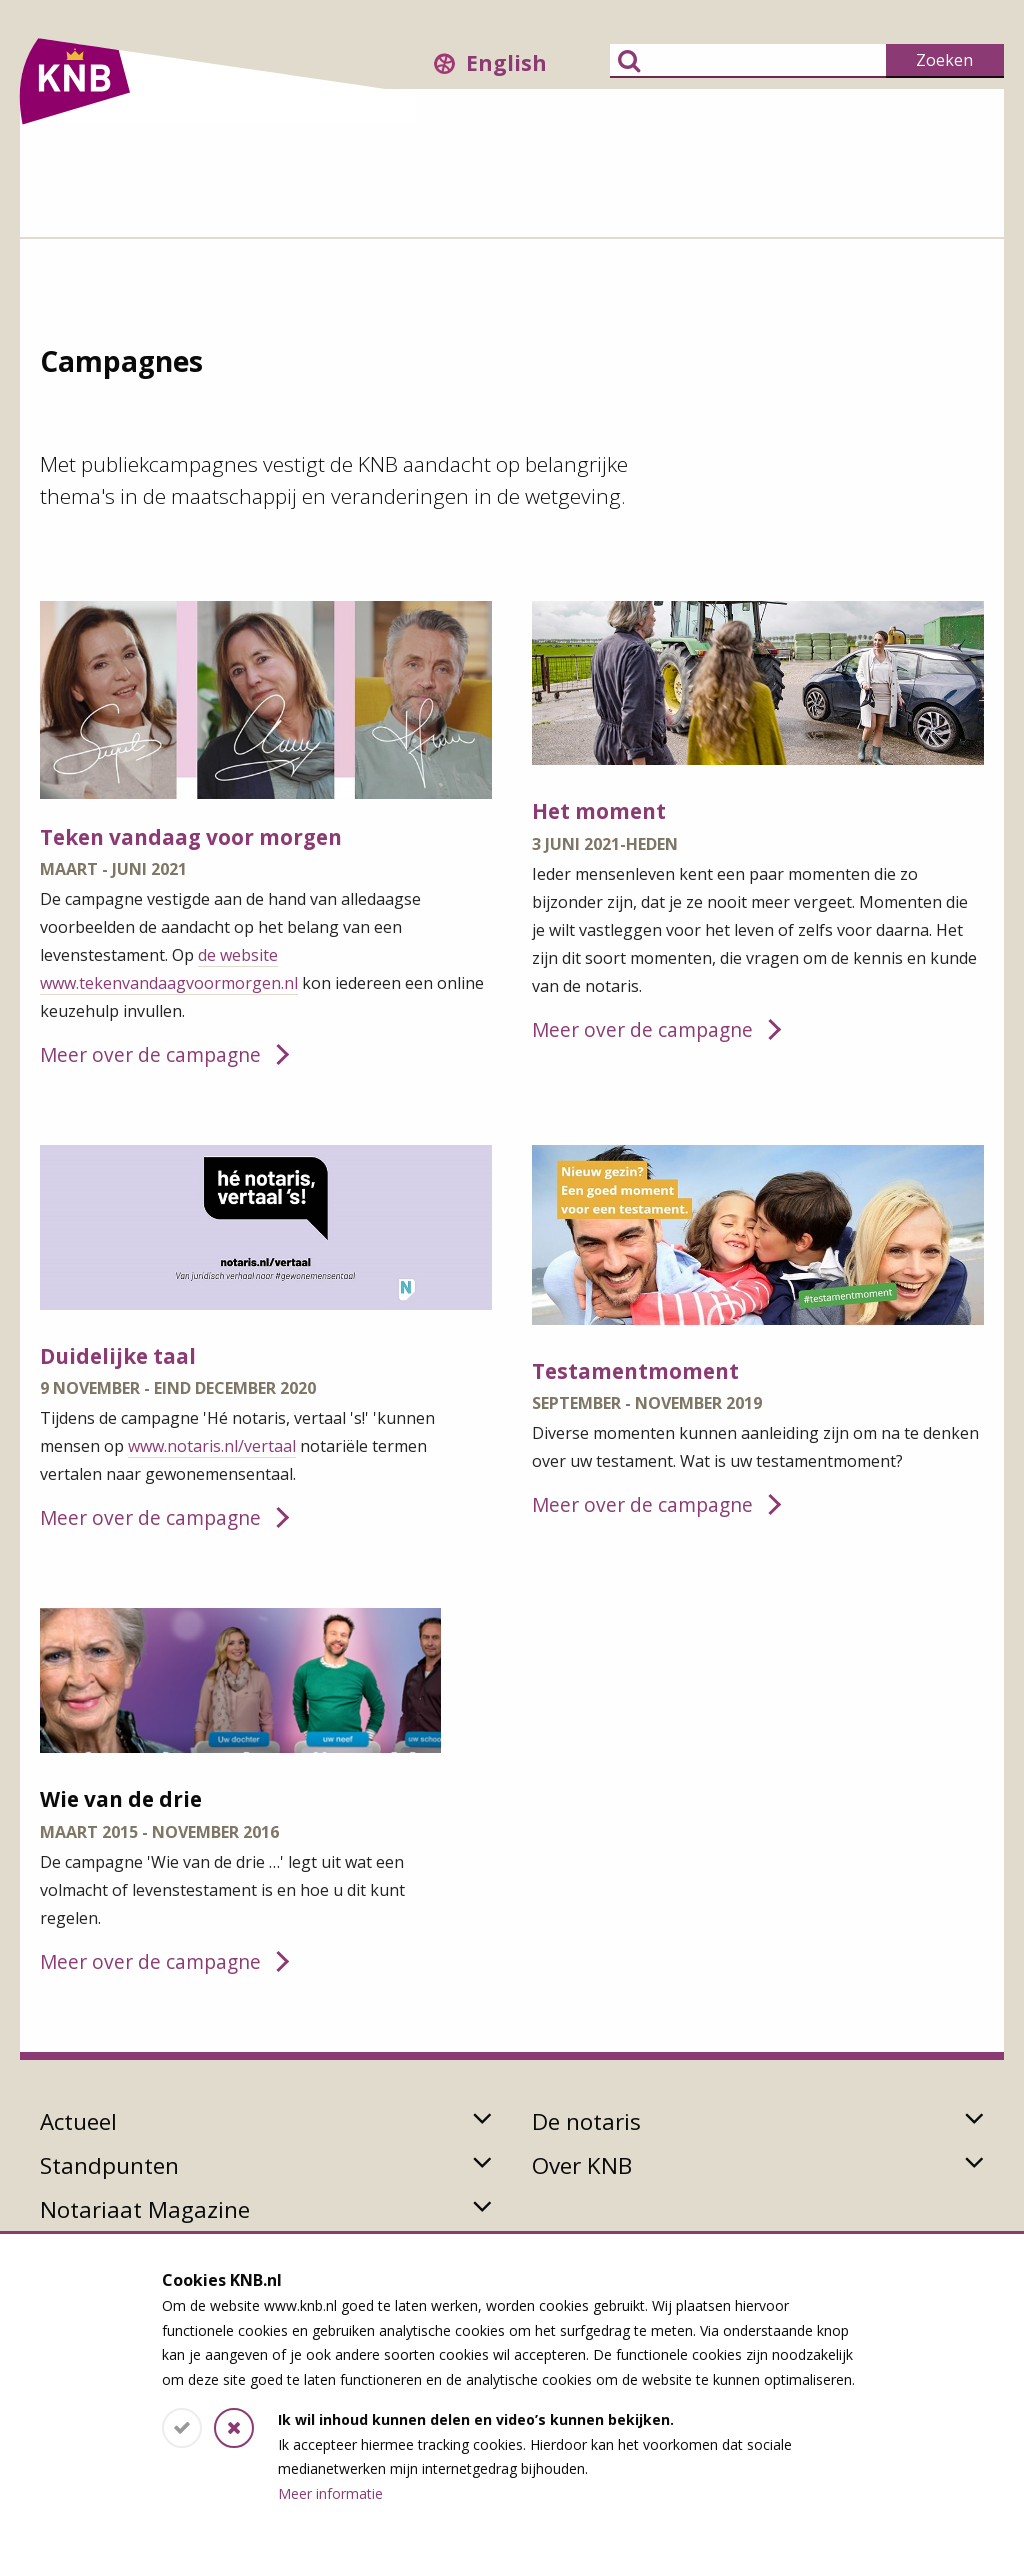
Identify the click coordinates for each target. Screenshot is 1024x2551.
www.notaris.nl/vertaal (212, 1446)
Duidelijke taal (118, 1356)
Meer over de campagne (150, 1054)
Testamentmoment (635, 1371)
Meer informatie (330, 2493)
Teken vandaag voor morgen (191, 837)
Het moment (599, 811)
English (506, 63)
